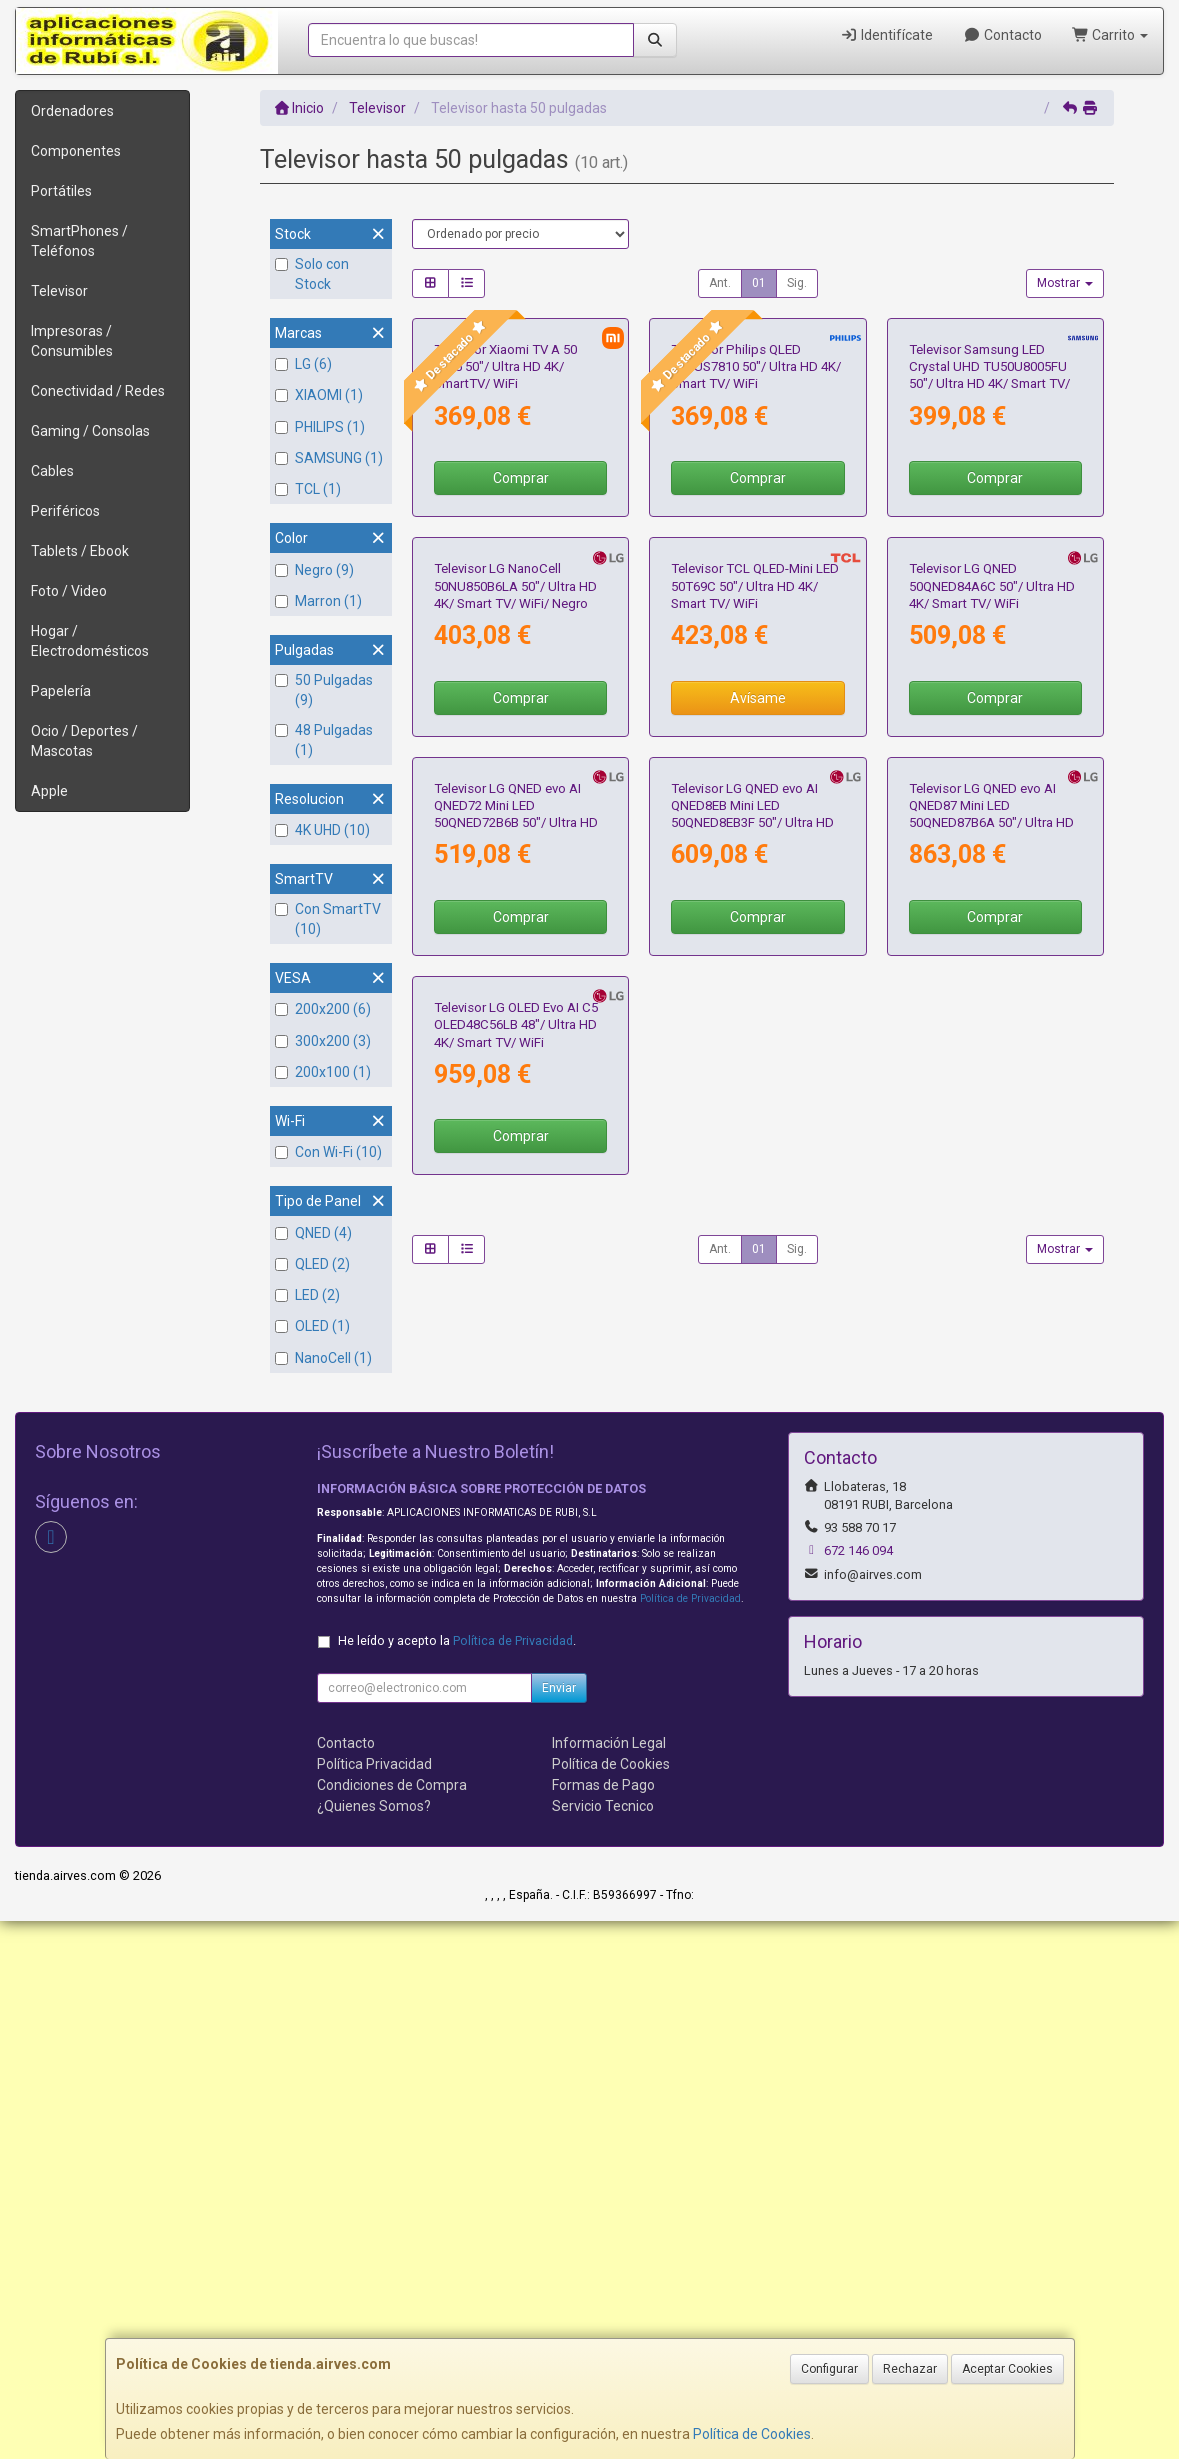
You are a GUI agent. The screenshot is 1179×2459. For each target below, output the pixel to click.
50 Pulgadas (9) (324, 690)
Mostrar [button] (1065, 283)
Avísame (758, 1028)
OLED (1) (312, 1326)
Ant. (720, 283)
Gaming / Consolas (90, 431)
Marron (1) (318, 601)
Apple (49, 791)
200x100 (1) (323, 1072)
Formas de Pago (603, 2323)
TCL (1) (308, 489)
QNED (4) (313, 1233)
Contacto (1002, 35)
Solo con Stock (312, 274)
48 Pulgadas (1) (324, 740)
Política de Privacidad (690, 2136)
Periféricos (65, 511)
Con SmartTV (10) (328, 919)
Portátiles (61, 191)
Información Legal (609, 2281)
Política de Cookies (752, 2434)
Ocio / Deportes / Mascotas (84, 741)
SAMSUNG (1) (329, 458)
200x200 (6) (323, 1009)
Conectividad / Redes (98, 391)
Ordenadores (72, 111)
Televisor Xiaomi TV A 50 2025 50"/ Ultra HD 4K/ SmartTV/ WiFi (505, 532)
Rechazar (910, 2369)
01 (759, 283)
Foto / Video (69, 591)
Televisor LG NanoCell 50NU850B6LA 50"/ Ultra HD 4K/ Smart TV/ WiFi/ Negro (515, 917)
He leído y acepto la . (457, 2178)
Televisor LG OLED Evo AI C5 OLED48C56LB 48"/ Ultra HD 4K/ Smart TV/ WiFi (516, 1686)
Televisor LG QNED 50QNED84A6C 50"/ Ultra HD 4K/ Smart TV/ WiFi (992, 917)
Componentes (76, 151)
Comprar (521, 643)
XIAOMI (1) (319, 395)
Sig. (797, 283)
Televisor (59, 291)
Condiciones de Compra (392, 2323)
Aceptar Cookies (1007, 2369)
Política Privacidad (374, 2302)
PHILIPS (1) (320, 427)
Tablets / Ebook (80, 551)
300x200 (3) (323, 1041)
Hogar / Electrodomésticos (90, 641)
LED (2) (307, 1295)
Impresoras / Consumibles (72, 341)
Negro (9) (314, 570)
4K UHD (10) (322, 830)
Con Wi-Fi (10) (328, 1152)
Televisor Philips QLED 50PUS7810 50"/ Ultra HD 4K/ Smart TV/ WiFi (756, 532)
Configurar (829, 2369)
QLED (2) (312, 1264)
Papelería (61, 691)
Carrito (1110, 35)
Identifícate (887, 35)
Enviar (559, 2226)
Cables (52, 471)
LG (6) (303, 364)
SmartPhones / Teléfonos (79, 241)
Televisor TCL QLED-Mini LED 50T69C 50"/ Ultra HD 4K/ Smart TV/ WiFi (755, 917)
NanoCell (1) (323, 1358)
